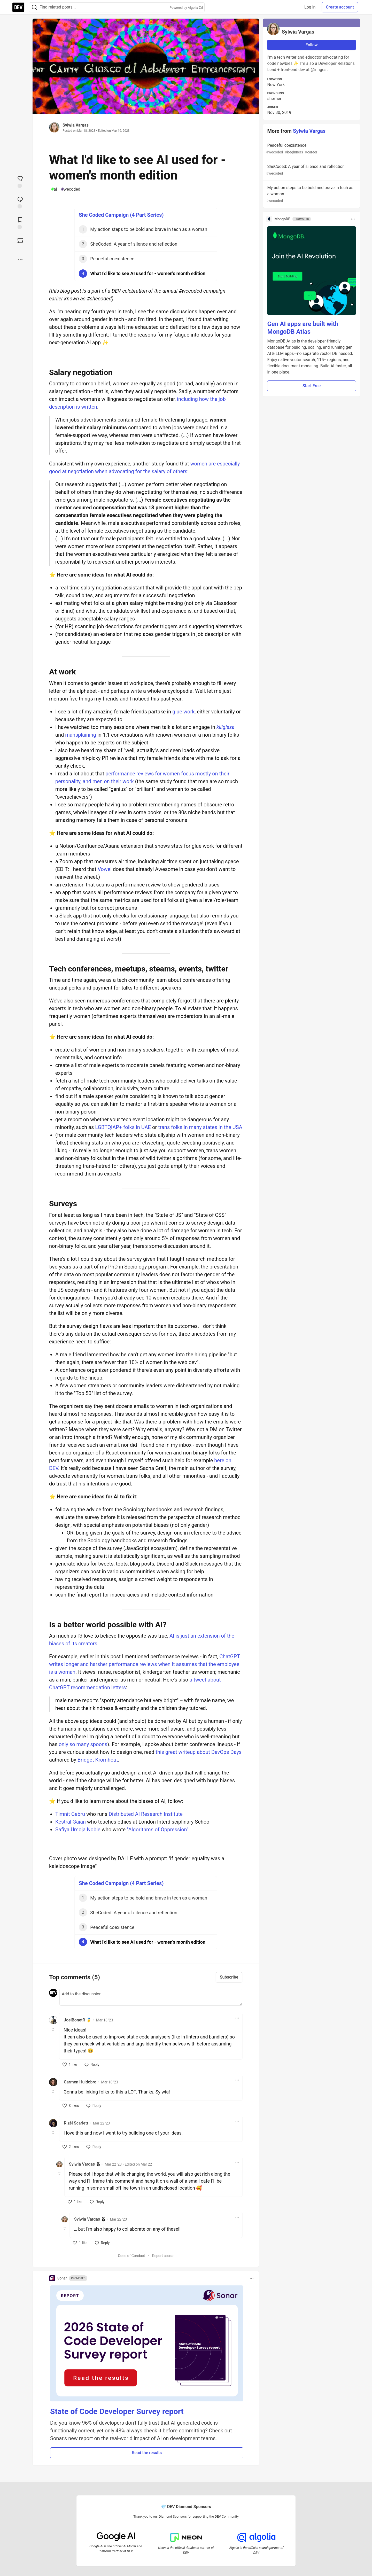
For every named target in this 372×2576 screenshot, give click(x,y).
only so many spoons (83, 1744)
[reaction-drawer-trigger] (20, 181)
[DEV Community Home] (18, 7)
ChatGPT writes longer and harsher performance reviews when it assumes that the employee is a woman (144, 1664)
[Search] (34, 7)
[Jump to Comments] (20, 202)
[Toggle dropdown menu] (237, 2018)
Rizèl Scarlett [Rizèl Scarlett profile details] (76, 2123)
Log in (309, 7)
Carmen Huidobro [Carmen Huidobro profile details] (80, 2082)
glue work (183, 712)
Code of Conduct (131, 2256)
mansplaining (80, 735)
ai (54, 189)
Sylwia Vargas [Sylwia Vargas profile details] (82, 2164)
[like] (69, 2064)
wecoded (70, 189)
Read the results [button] (147, 2452)
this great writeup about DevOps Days (199, 1752)
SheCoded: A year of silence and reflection (311, 170)
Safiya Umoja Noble (77, 1829)
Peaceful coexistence (311, 149)
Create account (340, 7)
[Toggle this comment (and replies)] (53, 2029)
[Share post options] (20, 259)
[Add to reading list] (20, 222)
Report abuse (163, 2256)
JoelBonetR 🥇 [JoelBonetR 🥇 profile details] (77, 2020)
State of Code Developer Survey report (117, 2411)
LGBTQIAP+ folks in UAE (123, 1127)
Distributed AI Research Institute (146, 1814)
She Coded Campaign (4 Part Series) (121, 215)
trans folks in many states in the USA (200, 1127)
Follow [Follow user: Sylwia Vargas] (312, 44)
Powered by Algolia (186, 8)
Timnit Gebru (70, 1814)
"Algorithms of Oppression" (157, 1829)
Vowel (105, 869)
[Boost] (20, 240)
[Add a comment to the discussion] (151, 1997)
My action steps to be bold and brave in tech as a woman (311, 194)
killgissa (225, 727)
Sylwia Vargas (76, 125)
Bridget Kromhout (98, 1760)
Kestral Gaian (70, 1822)
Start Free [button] (312, 385)
